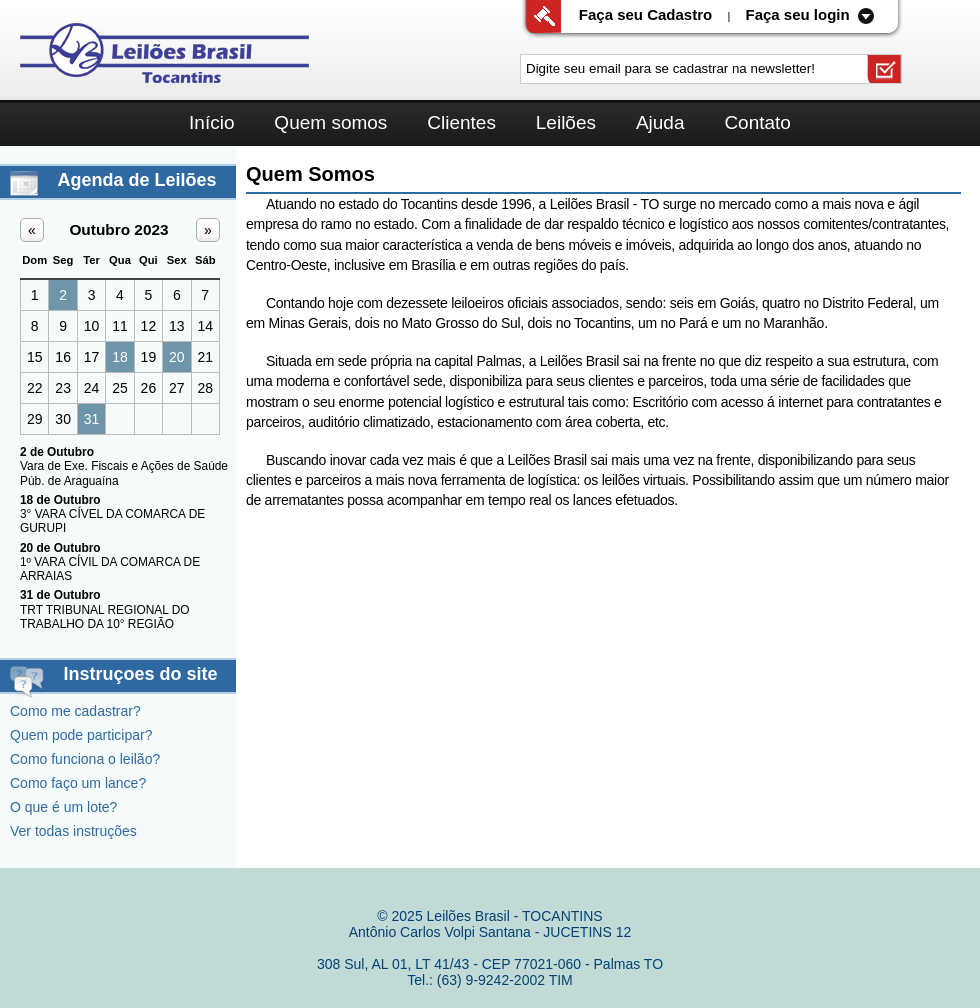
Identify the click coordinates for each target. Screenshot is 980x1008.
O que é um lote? (63, 807)
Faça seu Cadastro (645, 14)
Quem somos (330, 122)
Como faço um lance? (78, 783)
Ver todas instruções (73, 831)
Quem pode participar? (81, 735)
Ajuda (660, 122)
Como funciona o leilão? (85, 759)
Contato (757, 122)
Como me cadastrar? (75, 711)
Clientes (461, 122)
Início (211, 122)
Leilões (566, 122)
